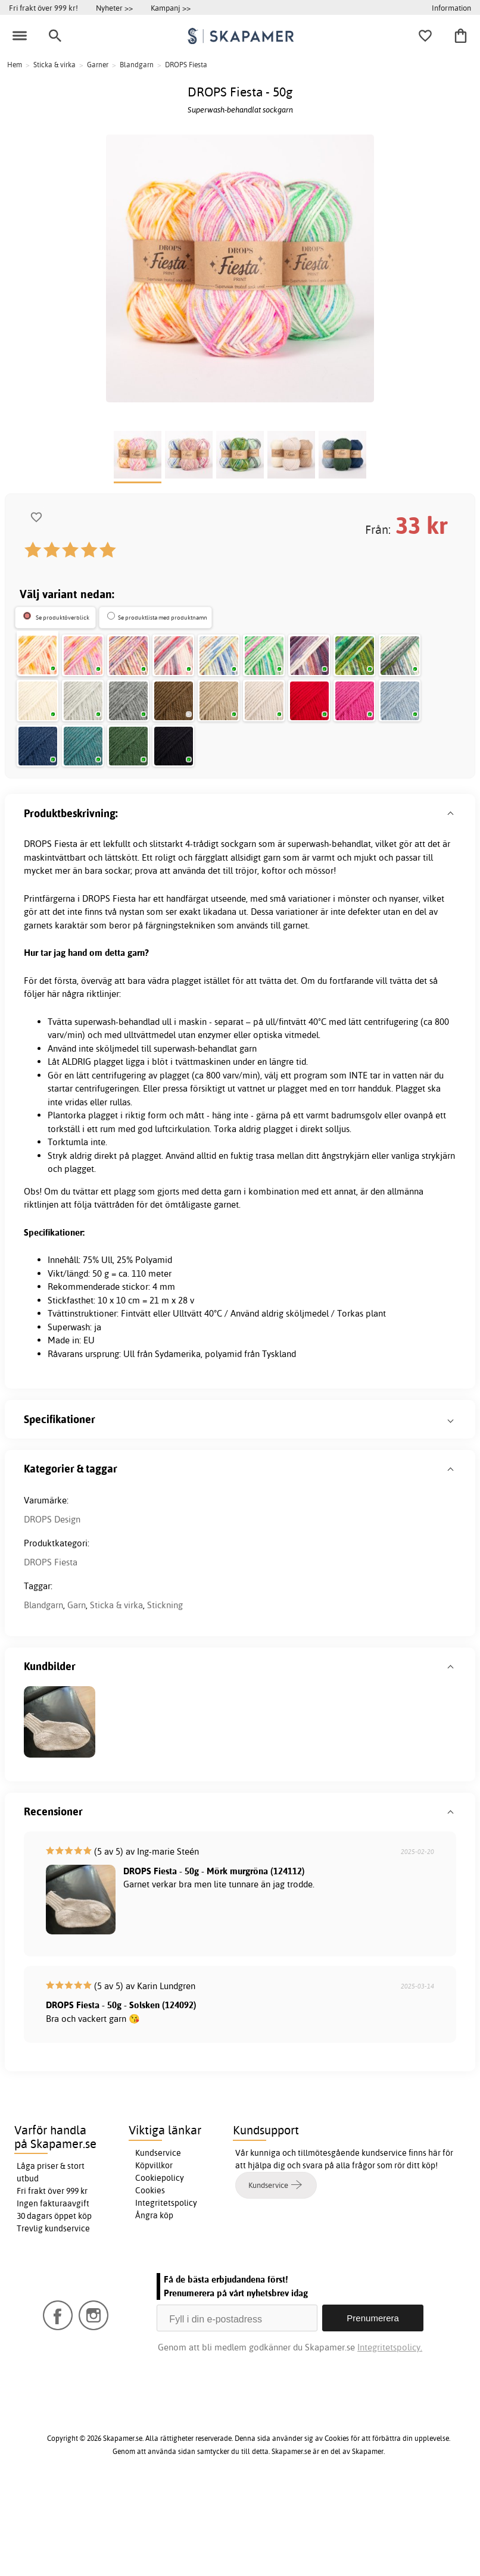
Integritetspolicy (166, 2290)
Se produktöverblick (62, 617)
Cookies (150, 2277)
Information (451, 7)
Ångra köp (154, 2302)
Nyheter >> (114, 7)
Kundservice (158, 2240)
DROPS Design (52, 1606)
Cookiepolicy (159, 2265)
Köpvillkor (154, 2252)
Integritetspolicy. (389, 2435)
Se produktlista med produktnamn (162, 617)
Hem (14, 64)
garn (271, 945)
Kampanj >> (171, 7)
